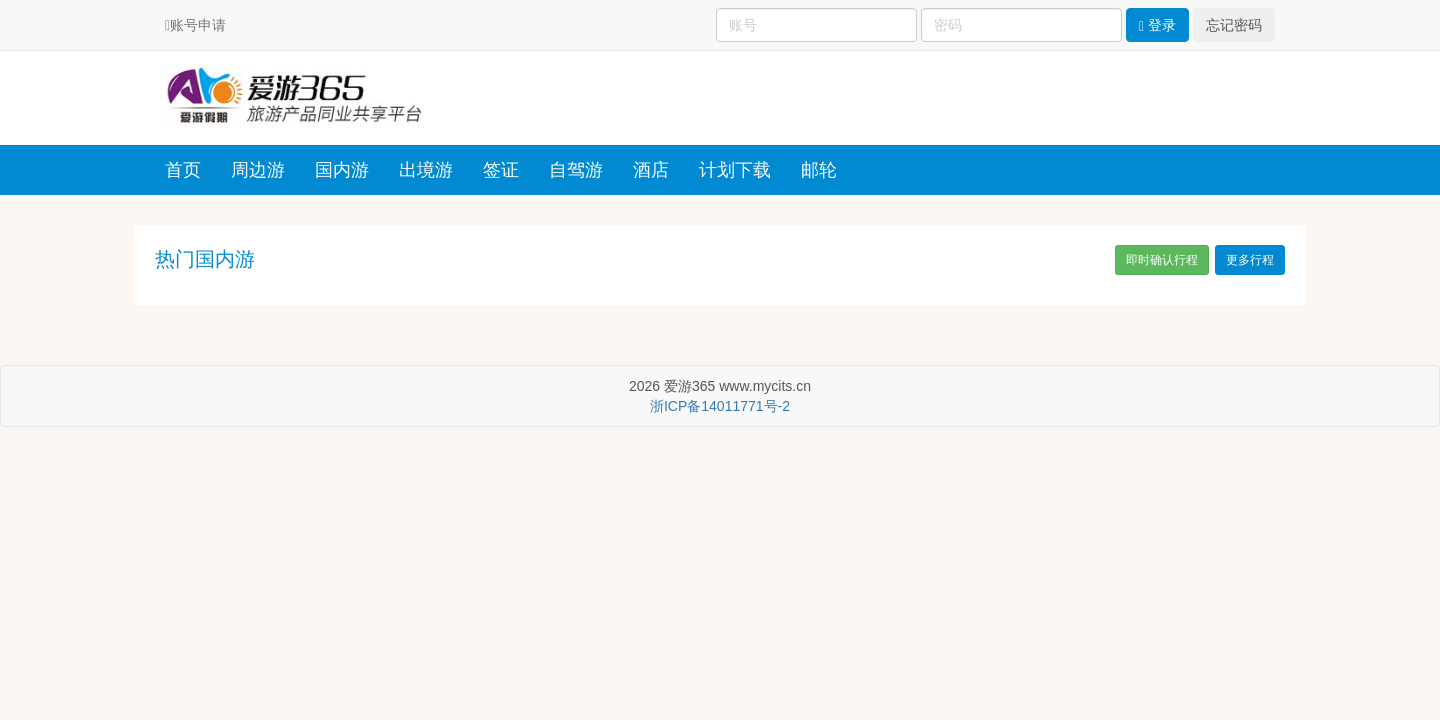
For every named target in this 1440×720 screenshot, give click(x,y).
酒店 (651, 170)
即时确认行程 (1162, 260)
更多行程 (1250, 260)
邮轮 (819, 170)
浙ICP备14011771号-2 (720, 406)
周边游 (258, 170)
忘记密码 (1234, 25)
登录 (1157, 25)
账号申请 (198, 25)
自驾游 (576, 170)
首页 (183, 170)
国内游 (342, 170)
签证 (501, 170)
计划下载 (735, 170)
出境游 (426, 170)
